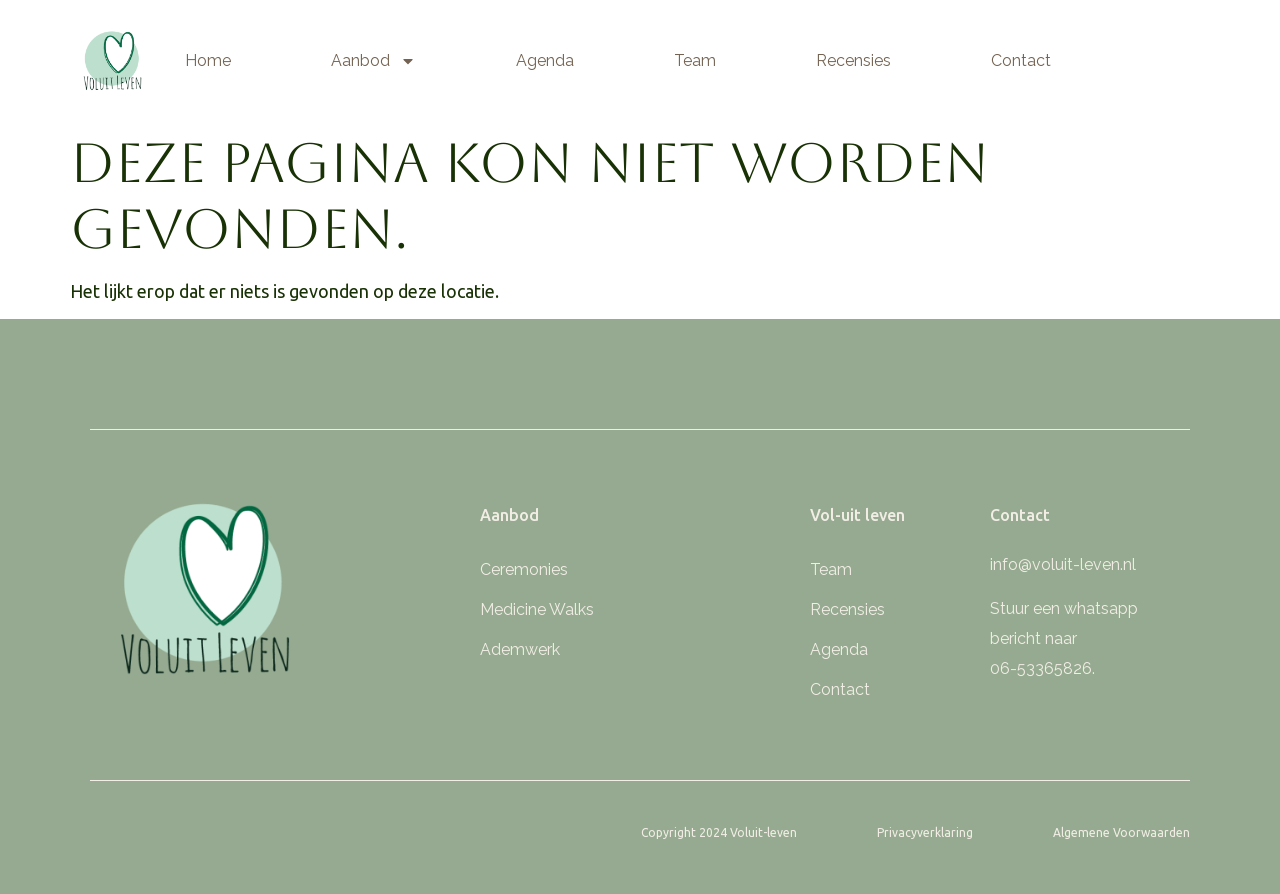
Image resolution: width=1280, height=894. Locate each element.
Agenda (545, 60)
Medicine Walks (537, 609)
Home (208, 60)
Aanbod (373, 61)
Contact (1021, 60)
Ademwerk (520, 649)
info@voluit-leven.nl (1063, 564)
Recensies (853, 60)
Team (695, 60)
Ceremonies (524, 569)
